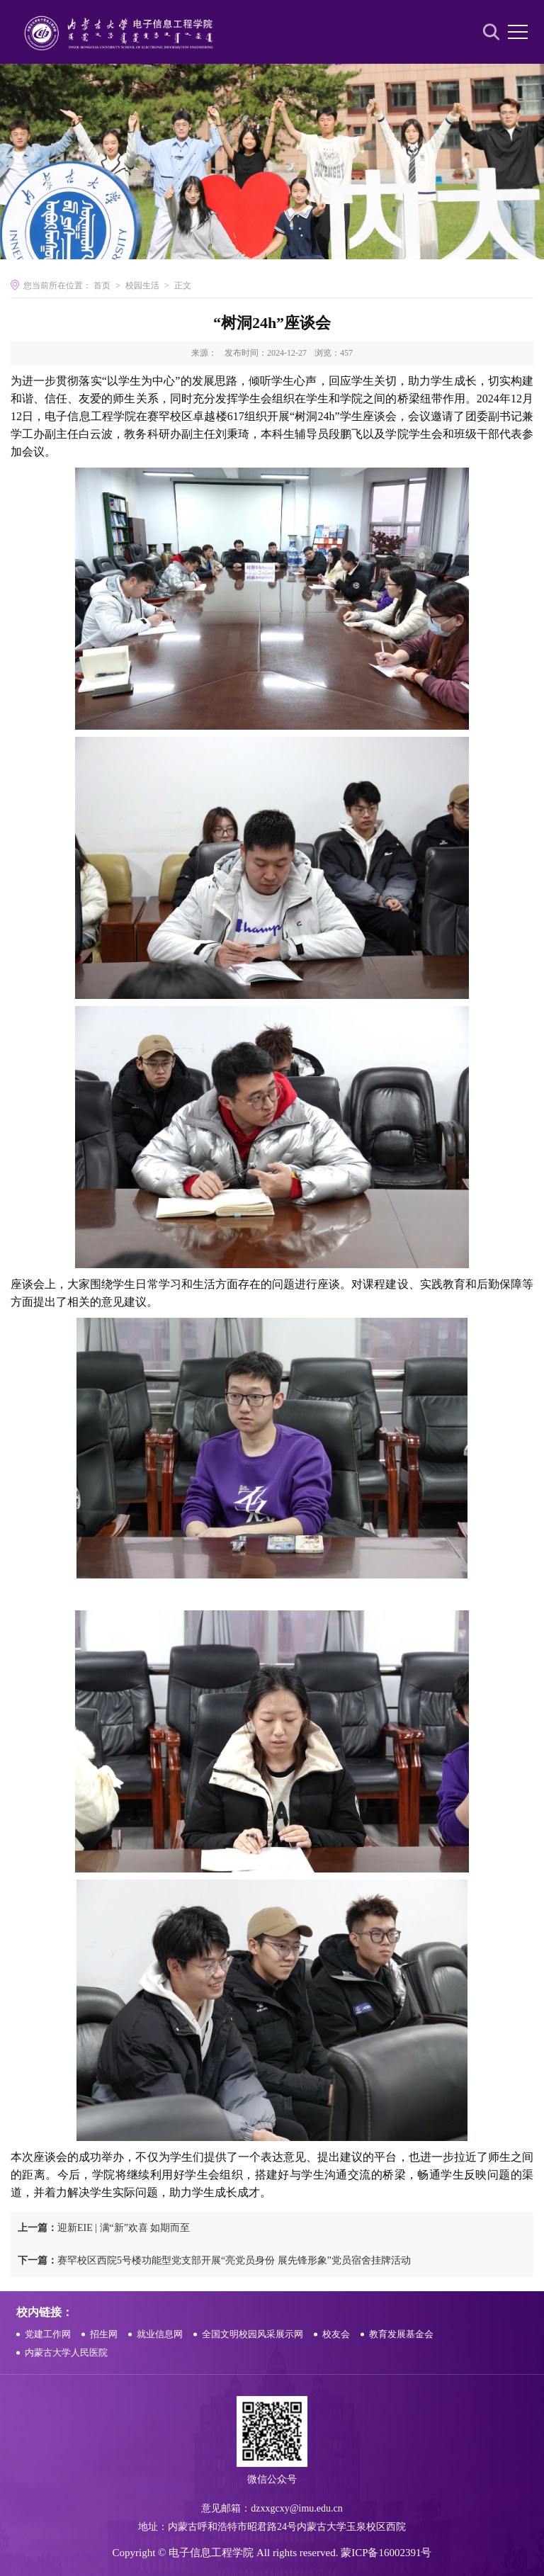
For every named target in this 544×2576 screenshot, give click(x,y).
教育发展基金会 (401, 2334)
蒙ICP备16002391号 (386, 2552)
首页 (102, 285)
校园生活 (142, 285)
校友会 (336, 2334)
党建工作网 (48, 2334)
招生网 (104, 2334)
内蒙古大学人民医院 (66, 2352)
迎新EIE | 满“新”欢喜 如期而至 (104, 2227)
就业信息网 (160, 2334)
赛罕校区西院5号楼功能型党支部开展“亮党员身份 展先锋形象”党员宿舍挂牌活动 (214, 2260)
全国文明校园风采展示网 (252, 2334)
